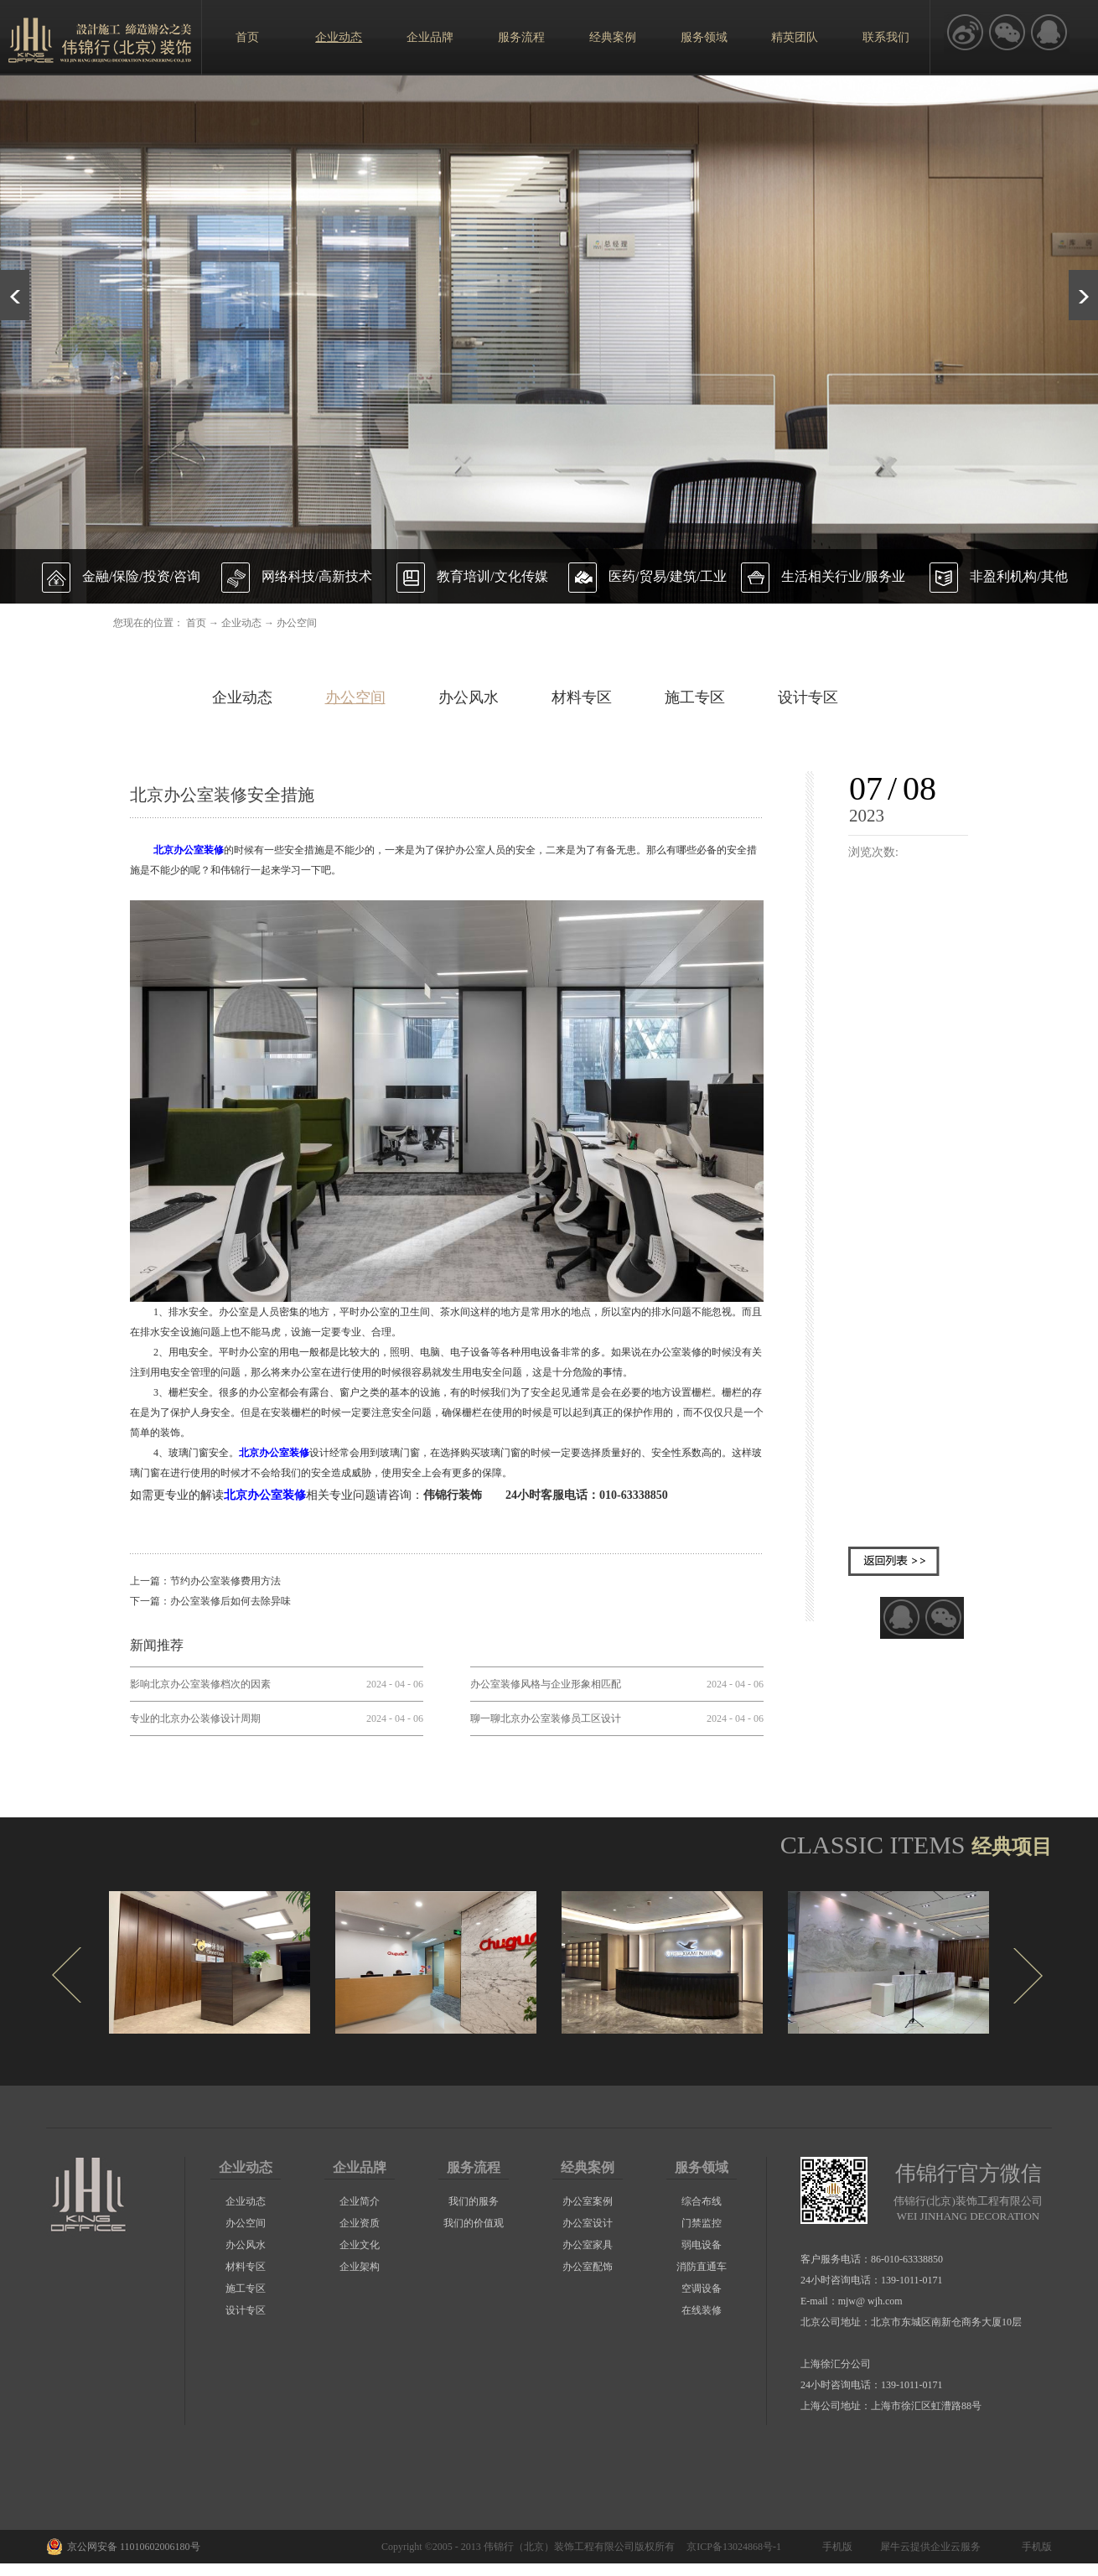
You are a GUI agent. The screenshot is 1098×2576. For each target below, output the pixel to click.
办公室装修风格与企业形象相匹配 (545, 1684)
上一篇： (205, 1581)
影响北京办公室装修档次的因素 (200, 1684)
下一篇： (210, 1601)
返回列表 (894, 1561)
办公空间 (297, 623)
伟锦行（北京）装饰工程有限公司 (559, 2547)
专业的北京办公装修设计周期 (195, 1718)
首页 (247, 37)
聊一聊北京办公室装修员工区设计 (545, 1718)
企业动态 (241, 623)
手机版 (834, 2547)
